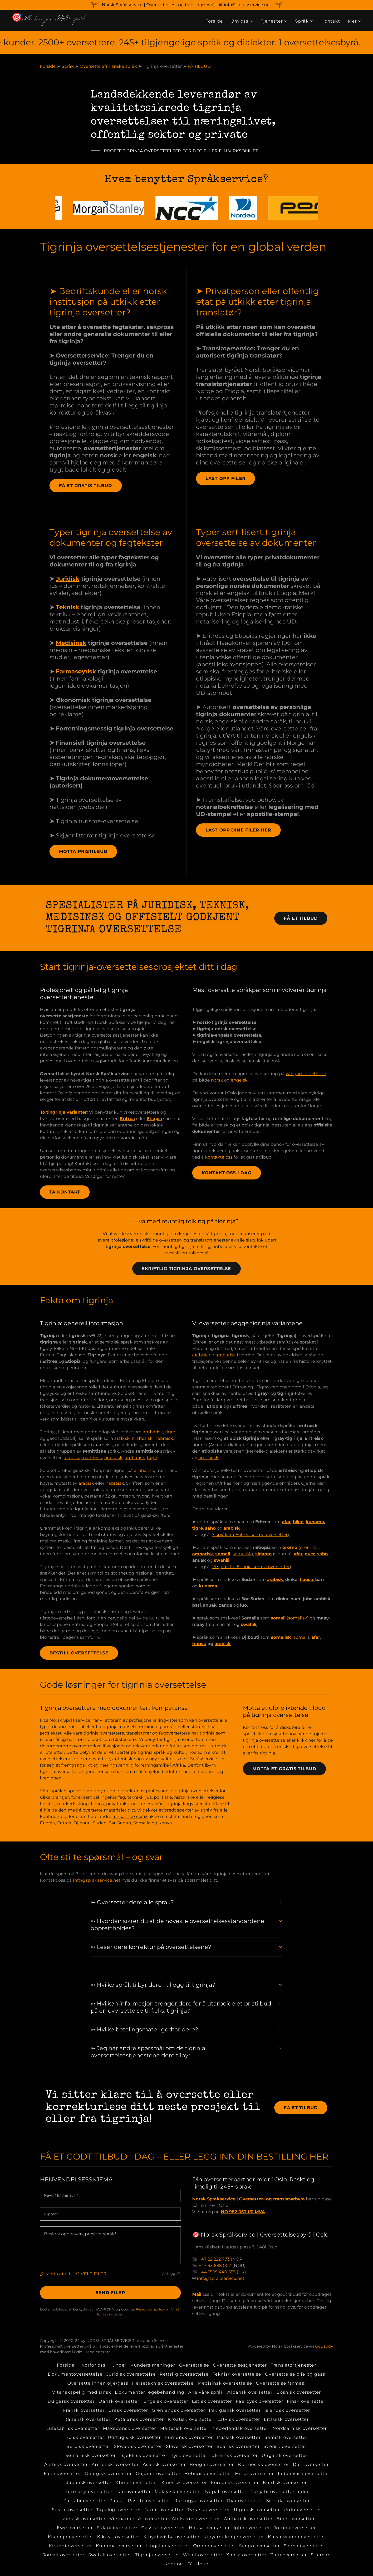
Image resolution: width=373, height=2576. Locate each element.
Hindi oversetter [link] (254, 2473)
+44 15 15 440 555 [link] (217, 2272)
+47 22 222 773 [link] (214, 2259)
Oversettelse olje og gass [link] (295, 2374)
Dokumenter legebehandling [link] (149, 2392)
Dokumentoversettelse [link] (75, 2374)
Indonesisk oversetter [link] (303, 2473)
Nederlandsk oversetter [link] (240, 2428)
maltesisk (142, 1438)
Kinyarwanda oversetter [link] (296, 2536)
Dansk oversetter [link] (118, 2401)
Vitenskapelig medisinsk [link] (81, 2392)
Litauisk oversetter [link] (286, 2419)
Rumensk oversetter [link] (189, 2437)
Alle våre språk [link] (206, 2392)
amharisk (153, 1432)
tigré (170, 1432)
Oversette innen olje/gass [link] (97, 2383)
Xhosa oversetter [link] (246, 2554)
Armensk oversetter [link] (115, 2464)
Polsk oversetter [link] (84, 2437)
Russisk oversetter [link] (238, 2437)
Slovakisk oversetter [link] (138, 2446)
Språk (68, 66)
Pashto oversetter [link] (149, 2500)
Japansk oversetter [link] (89, 2482)
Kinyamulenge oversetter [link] (233, 2536)
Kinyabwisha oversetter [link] (171, 2536)
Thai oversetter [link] (244, 2500)
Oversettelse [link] (194, 2365)
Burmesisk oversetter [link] (263, 2464)
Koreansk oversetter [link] (235, 2482)
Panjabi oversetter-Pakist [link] (93, 2500)
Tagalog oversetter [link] (118, 2509)
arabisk (122, 1438)
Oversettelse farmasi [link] (281, 2383)
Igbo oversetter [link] (252, 2527)
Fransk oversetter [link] (84, 2410)
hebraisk (164, 1438)
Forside (48, 66)
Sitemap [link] (321, 2554)
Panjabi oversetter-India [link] (279, 2491)
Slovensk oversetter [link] (189, 2446)
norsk (217, 1080)
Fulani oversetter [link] (117, 2527)
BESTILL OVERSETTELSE (78, 1653)
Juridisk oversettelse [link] (131, 2374)
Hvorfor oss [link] (91, 2365)
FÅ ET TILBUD (301, 918)
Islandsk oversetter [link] (287, 2410)
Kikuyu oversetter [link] (118, 2536)
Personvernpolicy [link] (150, 2309)
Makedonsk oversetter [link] (129, 2428)
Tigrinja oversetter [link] (157, 2554)
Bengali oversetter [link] (212, 2464)
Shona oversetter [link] (304, 2545)
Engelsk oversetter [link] (165, 2401)
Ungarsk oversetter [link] (284, 2455)
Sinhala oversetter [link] (288, 2500)
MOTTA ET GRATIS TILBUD (284, 1768)
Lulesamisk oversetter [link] (72, 2428)
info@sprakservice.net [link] (220, 2278)
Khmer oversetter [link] (136, 2482)
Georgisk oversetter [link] (108, 2473)
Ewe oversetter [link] (75, 2527)
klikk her (306, 1740)
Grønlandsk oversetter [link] (178, 2410)
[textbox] (110, 2195)
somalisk (242, 1553)
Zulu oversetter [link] (288, 2554)
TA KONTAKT (64, 1192)
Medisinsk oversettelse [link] (225, 2383)
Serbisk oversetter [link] (88, 2446)
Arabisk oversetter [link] (66, 2464)
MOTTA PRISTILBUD (83, 851)
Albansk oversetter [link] (249, 2392)
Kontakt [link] (330, 21)
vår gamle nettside (306, 1073)
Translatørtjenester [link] (293, 2365)
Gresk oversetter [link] (128, 2410)
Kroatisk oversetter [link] (190, 2419)
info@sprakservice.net (96, 1880)
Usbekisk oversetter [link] (82, 2518)
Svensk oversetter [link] (285, 2446)
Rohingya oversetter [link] (198, 2500)
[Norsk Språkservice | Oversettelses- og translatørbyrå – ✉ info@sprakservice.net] (186, 5)
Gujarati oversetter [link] (158, 2473)
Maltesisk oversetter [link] (184, 2428)
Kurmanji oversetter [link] (88, 2491)
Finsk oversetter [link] (306, 2401)
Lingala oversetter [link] (167, 2545)
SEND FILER (110, 2292)
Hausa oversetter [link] (209, 2527)
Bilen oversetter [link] (295, 2518)
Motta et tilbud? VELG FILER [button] (75, 2273)
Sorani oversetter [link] (72, 2509)
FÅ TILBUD (199, 66)
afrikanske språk (130, 1816)
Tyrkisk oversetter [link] (208, 2509)
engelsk (239, 1080)
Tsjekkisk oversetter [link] (143, 2455)
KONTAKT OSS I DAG (226, 1172)
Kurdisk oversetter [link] (285, 2482)
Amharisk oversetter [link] (248, 2518)
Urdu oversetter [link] (302, 2509)
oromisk (308, 1547)
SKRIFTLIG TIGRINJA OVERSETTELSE (186, 1268)
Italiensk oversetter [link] (87, 2419)
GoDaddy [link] (324, 2346)
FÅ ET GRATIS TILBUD (85, 485)
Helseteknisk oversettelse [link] (163, 2383)
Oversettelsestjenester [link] (240, 2365)
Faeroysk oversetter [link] (259, 2401)
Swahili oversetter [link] (109, 2554)
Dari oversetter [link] (311, 2464)
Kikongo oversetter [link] (70, 2536)
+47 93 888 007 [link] (215, 2265)
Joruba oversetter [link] (295, 2527)
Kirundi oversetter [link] (70, 2545)
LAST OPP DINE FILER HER (238, 830)
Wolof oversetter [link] (202, 2554)
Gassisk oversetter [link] (163, 2527)
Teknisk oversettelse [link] (237, 2374)
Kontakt (251, 1727)
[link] (97, 18)
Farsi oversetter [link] (62, 2473)
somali (301, 1637)
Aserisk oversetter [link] (164, 2464)
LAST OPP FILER (225, 478)
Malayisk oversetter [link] (178, 2491)
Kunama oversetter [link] (119, 2545)
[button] (242, 21)
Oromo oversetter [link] (214, 2545)
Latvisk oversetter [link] (238, 2419)
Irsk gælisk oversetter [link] (235, 2410)
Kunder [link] (118, 2365)
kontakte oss (218, 1157)
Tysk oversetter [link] (189, 2455)
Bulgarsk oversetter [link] (71, 2401)
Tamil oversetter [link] (164, 2509)
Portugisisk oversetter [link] (134, 2437)
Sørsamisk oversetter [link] (90, 2455)
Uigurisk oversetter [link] (257, 2509)
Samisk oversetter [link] (286, 2437)
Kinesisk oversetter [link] (184, 2482)
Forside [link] (214, 21)
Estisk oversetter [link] (212, 2401)
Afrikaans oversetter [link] (196, 2518)
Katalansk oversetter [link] (139, 2419)
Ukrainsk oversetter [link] (234, 2455)
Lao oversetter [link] (133, 2491)
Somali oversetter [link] (63, 2554)
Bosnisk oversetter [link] (298, 2392)
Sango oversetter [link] (259, 2545)
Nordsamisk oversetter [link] (299, 2428)
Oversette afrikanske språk (108, 66)
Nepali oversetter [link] (225, 2491)
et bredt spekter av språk (185, 1810)
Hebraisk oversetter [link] (207, 2473)
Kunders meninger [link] (152, 2365)
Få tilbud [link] (198, 2563)
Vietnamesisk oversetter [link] (139, 2518)
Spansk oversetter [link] (238, 2446)
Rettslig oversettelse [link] (184, 2374)
